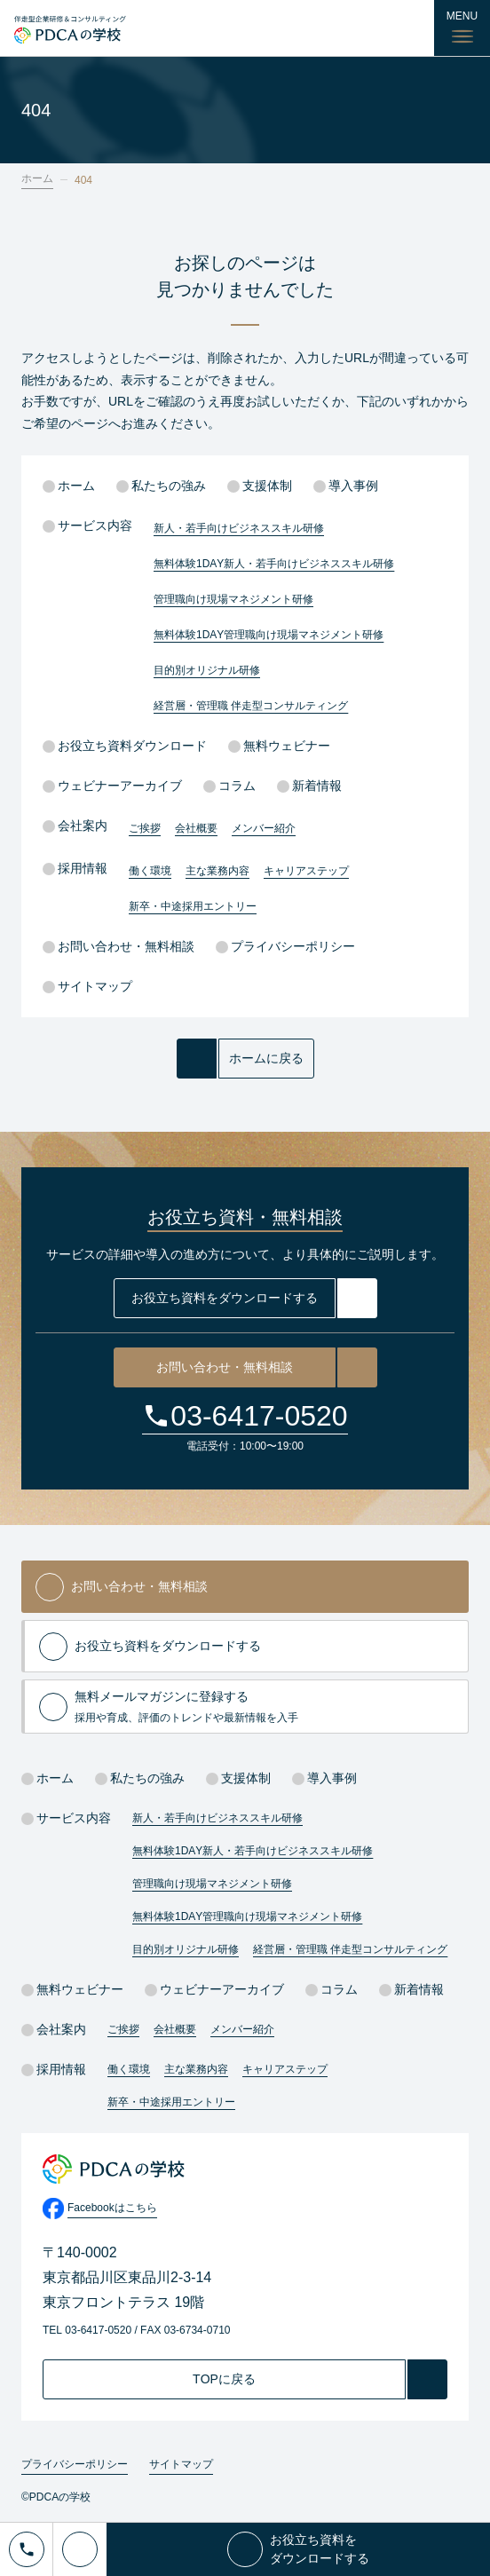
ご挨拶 (145, 828)
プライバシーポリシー (285, 946)
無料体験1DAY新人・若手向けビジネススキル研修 (274, 563)
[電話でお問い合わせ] (26, 2549)
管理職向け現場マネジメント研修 (233, 599)
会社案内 (75, 825)
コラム (229, 785)
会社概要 (196, 828)
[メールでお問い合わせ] (80, 2549)
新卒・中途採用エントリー (193, 906)
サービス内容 (87, 525)
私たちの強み (161, 485)
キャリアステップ (306, 871)
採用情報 (75, 868)
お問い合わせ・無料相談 (118, 946)
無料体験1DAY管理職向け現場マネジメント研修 (268, 634)
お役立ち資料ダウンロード (125, 746)
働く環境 (150, 871)
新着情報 (309, 785)
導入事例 (345, 485)
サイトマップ (87, 986)
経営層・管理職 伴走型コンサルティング (251, 705)
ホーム (37, 178)
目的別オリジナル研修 (207, 670)
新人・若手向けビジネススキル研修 (239, 528)
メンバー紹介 (264, 828)
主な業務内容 (217, 871)
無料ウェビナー (279, 746)
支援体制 (259, 485)
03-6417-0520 (258, 1416)
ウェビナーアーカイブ (112, 785)
